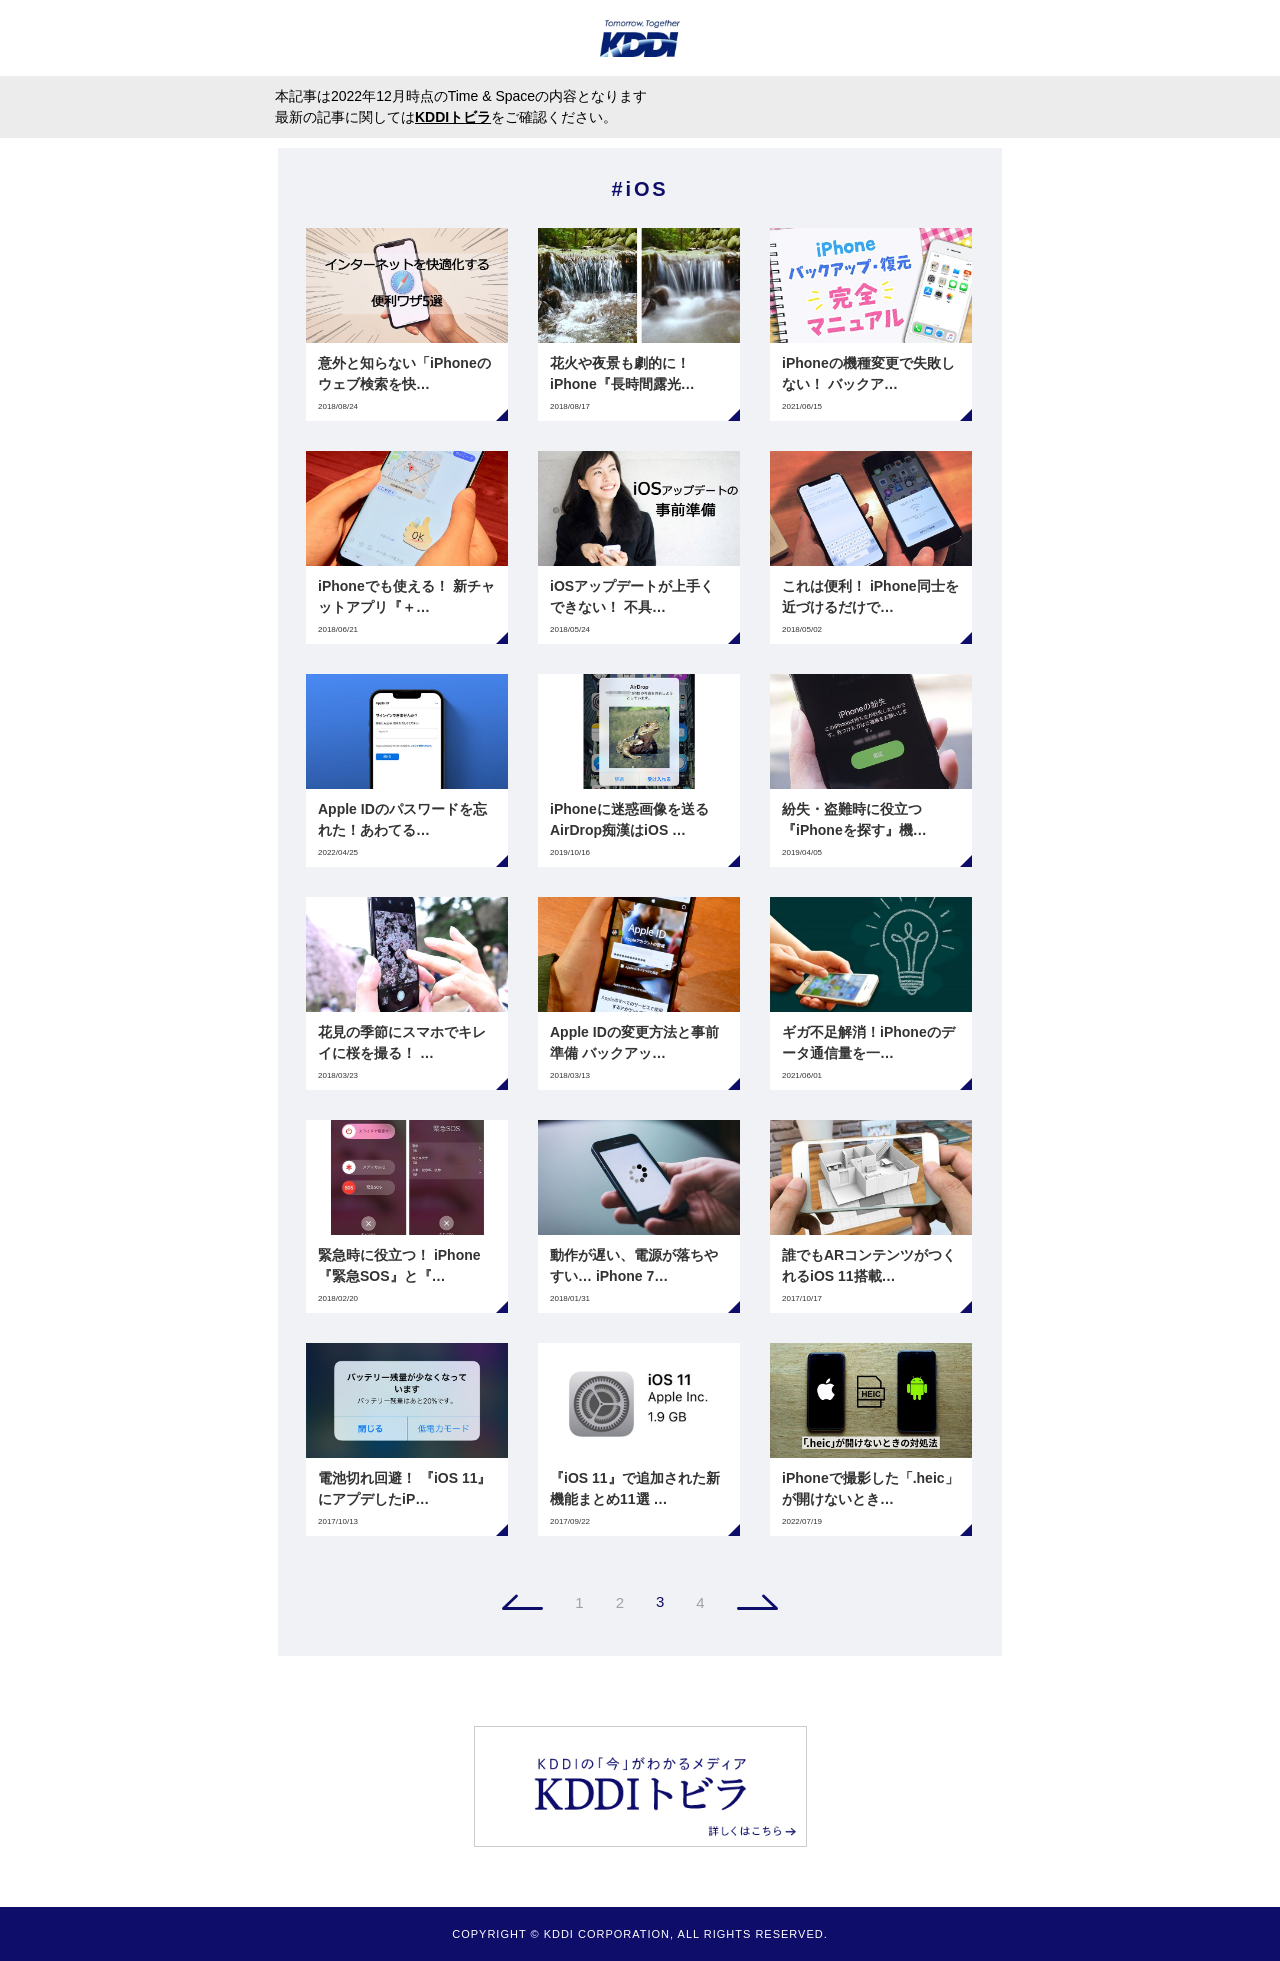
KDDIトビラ (453, 117)
